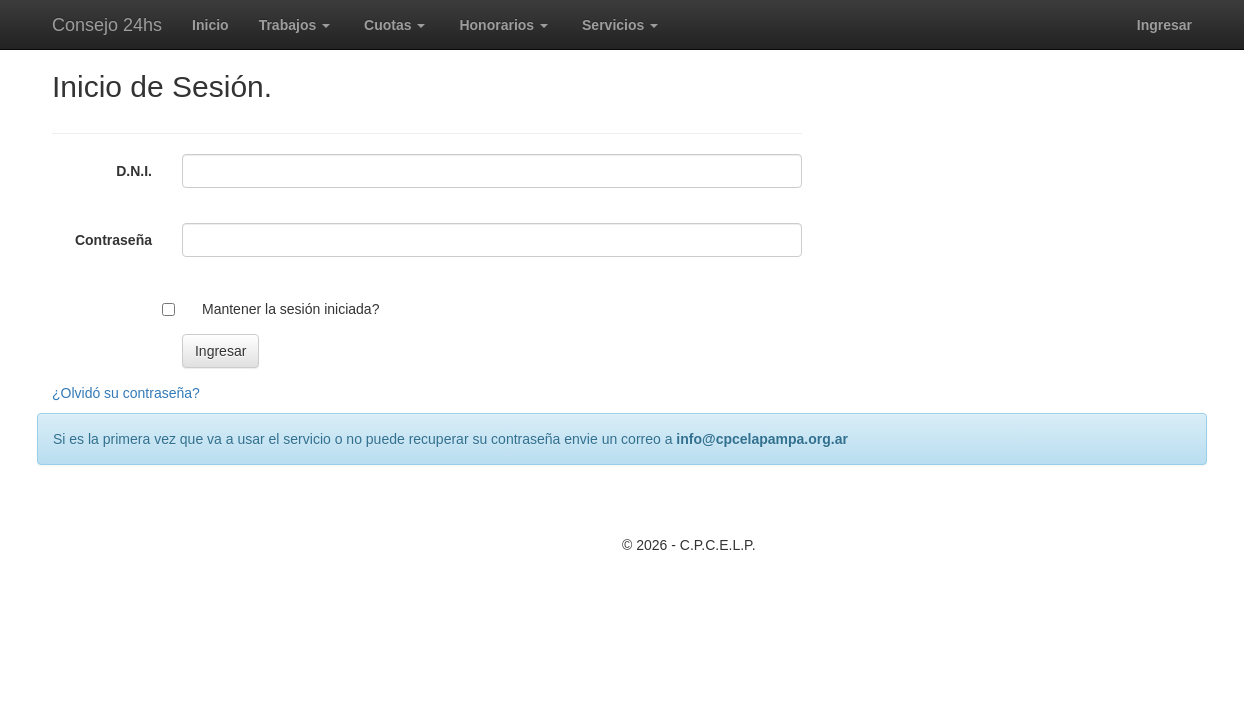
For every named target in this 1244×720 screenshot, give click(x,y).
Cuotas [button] (394, 25)
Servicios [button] (620, 25)
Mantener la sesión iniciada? (290, 309)
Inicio (210, 25)
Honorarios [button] (503, 25)
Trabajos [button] (294, 25)
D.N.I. (134, 171)
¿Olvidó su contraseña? (126, 393)
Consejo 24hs (107, 25)
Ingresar (1164, 25)
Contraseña (113, 240)
